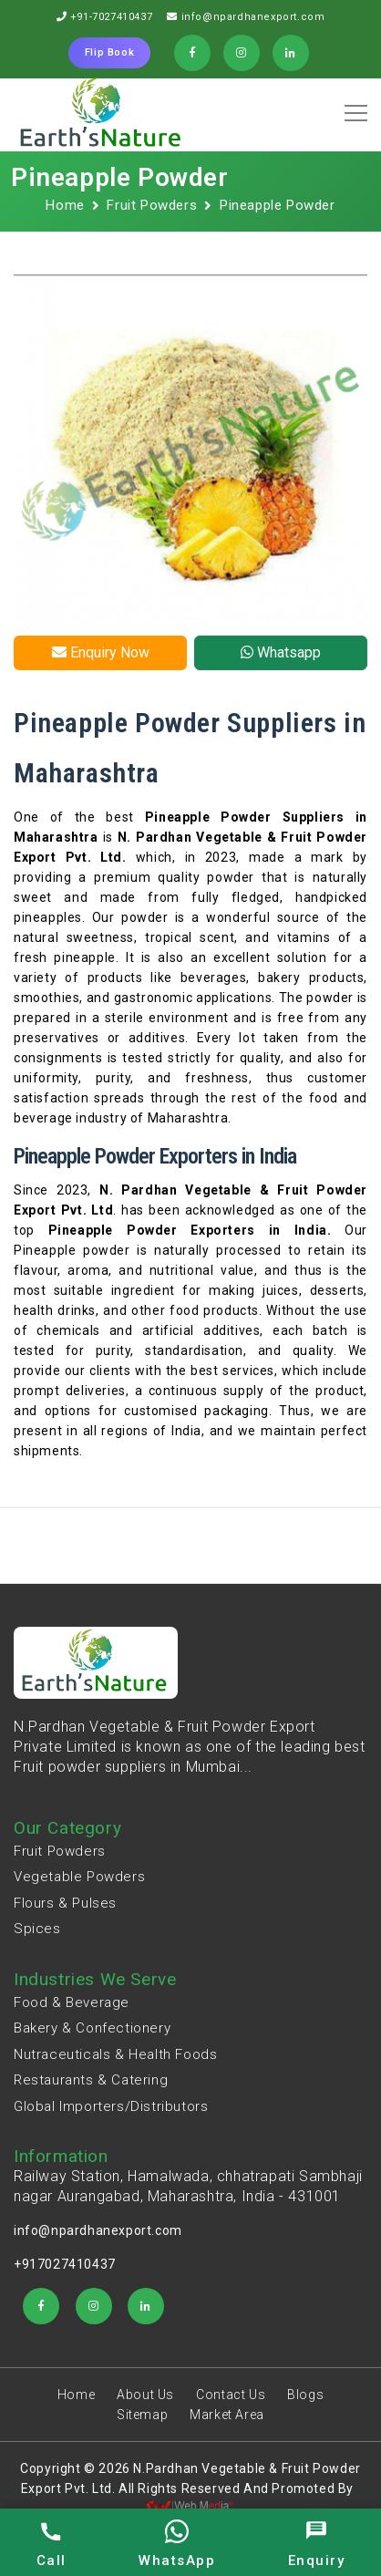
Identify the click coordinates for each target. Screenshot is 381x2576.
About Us (145, 2394)
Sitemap (142, 2414)
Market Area (227, 2414)
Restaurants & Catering (91, 2080)
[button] (352, 106)
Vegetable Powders (79, 1876)
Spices (37, 1928)
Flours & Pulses (65, 1903)
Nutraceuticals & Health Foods (115, 2054)
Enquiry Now (100, 652)
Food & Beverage (71, 2002)
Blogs (305, 2394)
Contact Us (230, 2394)
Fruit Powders (152, 205)
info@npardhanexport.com (253, 17)
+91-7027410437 (111, 17)
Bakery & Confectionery (92, 2028)
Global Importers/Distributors (111, 2106)
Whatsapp (281, 652)
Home (65, 205)
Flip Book (109, 52)
